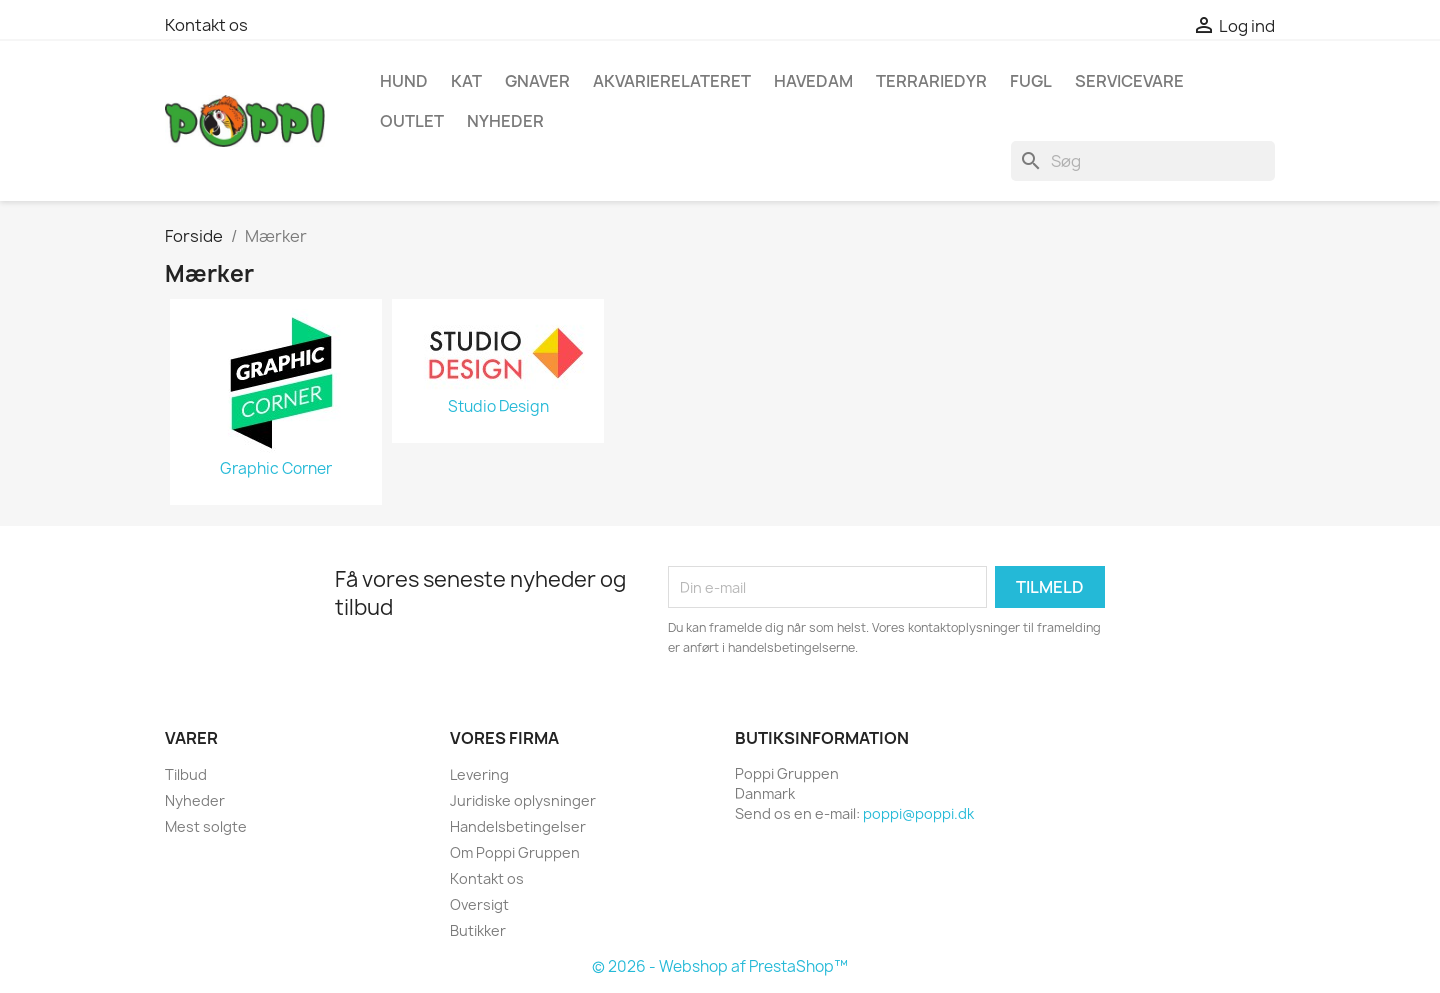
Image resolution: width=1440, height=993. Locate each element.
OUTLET (412, 121)
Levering (479, 774)
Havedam (813, 81)
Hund (404, 81)
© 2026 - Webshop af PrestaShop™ (720, 966)
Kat (466, 81)
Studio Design (498, 407)
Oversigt (479, 904)
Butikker (478, 930)
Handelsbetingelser (518, 826)
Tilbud (186, 774)
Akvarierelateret (672, 81)
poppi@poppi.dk (918, 813)
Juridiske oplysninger (523, 800)
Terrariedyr (931, 81)
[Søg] (1143, 161)
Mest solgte (206, 826)
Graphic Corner (276, 469)
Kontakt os (206, 25)
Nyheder (195, 800)
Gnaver (537, 81)
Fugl (1031, 81)
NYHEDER (505, 121)
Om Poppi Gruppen (515, 852)
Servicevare (1129, 81)
